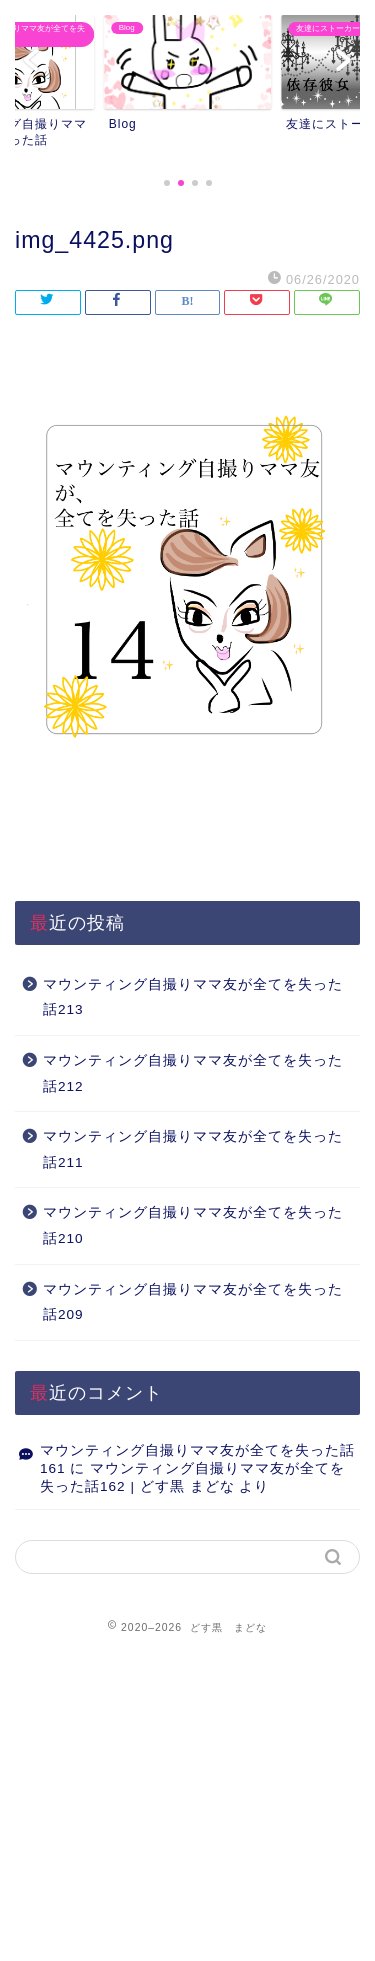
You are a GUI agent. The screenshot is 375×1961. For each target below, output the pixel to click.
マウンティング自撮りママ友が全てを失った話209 (193, 1302)
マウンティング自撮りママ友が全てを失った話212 (193, 1073)
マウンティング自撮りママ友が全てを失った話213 (193, 997)
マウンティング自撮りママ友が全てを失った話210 (193, 1225)
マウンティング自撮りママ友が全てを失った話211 (193, 1149)
